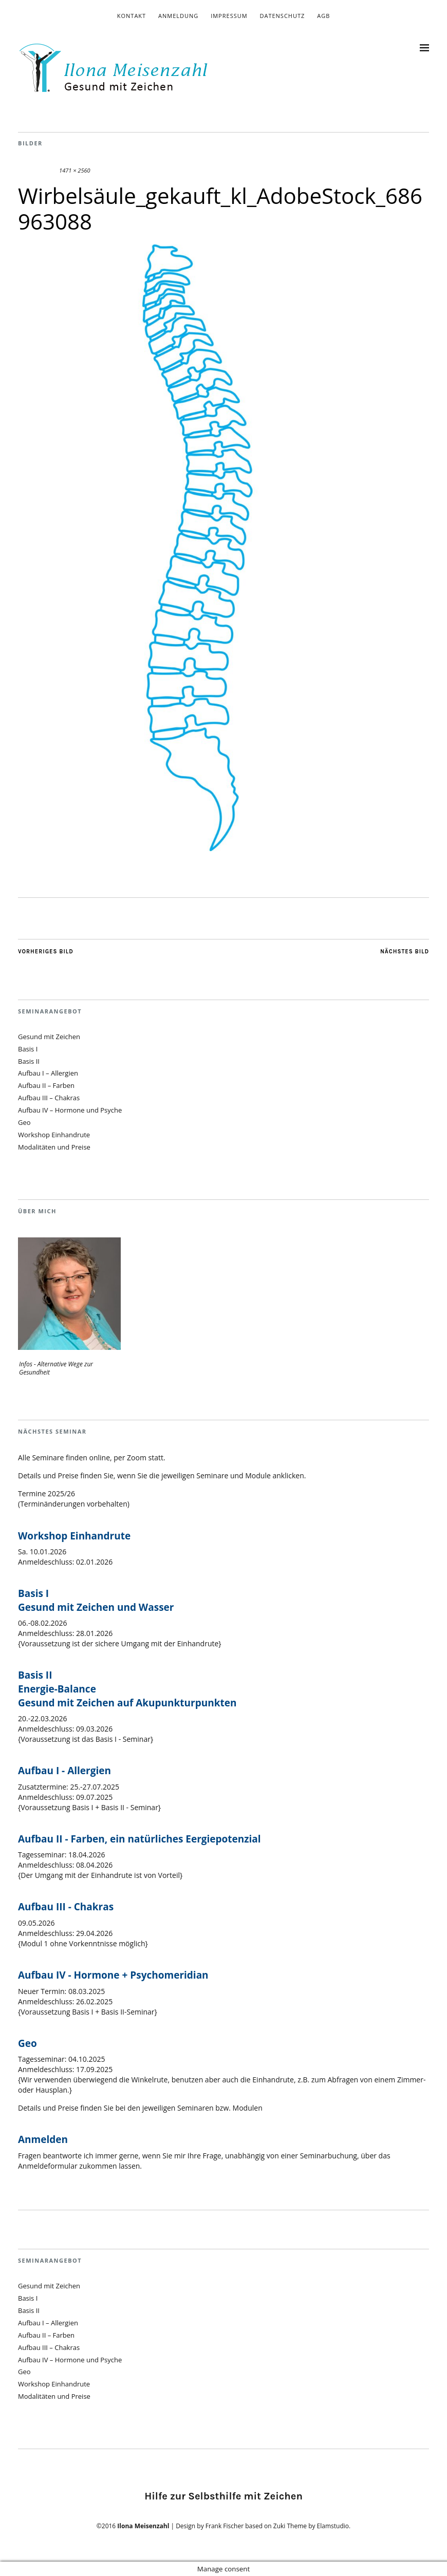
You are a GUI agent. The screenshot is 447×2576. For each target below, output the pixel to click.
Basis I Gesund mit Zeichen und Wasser (96, 1600)
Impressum (229, 16)
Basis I (28, 1049)
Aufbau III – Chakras (49, 1097)
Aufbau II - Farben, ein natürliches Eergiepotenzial (139, 1839)
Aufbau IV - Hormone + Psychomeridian (113, 1975)
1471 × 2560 (74, 170)
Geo (24, 1122)
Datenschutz (282, 16)
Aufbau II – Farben (46, 1085)
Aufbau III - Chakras (66, 1906)
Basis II (29, 1061)
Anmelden (43, 2139)
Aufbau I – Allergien (48, 1073)
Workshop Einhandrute (54, 1134)
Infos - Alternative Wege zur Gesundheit (56, 1368)
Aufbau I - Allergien (64, 1770)
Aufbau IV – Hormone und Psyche (70, 1110)
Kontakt (131, 16)
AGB (323, 16)
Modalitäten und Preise (54, 1147)
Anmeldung (178, 16)
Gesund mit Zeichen (49, 1036)
